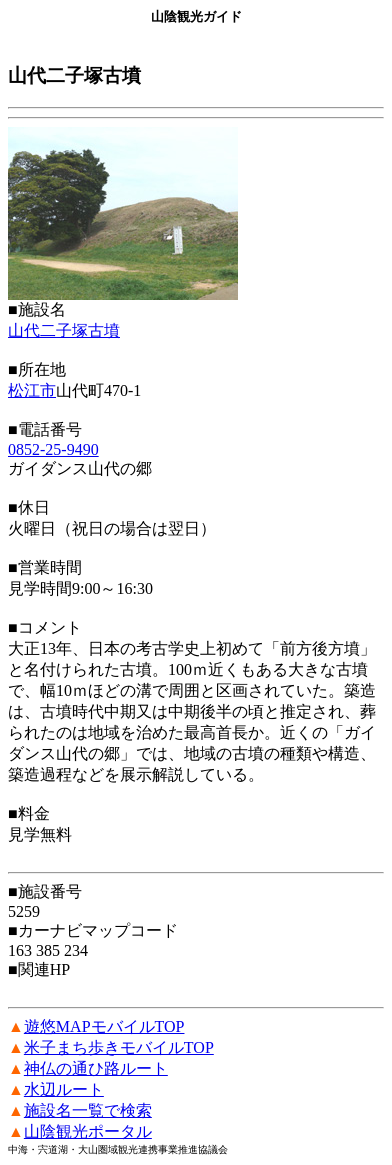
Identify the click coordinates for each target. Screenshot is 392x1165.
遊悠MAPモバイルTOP (104, 1026)
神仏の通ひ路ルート (96, 1068)
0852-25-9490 (53, 449)
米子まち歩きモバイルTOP (119, 1047)
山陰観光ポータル (88, 1131)
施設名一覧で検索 (88, 1110)
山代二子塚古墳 (64, 330)
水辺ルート (64, 1089)
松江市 (32, 390)
